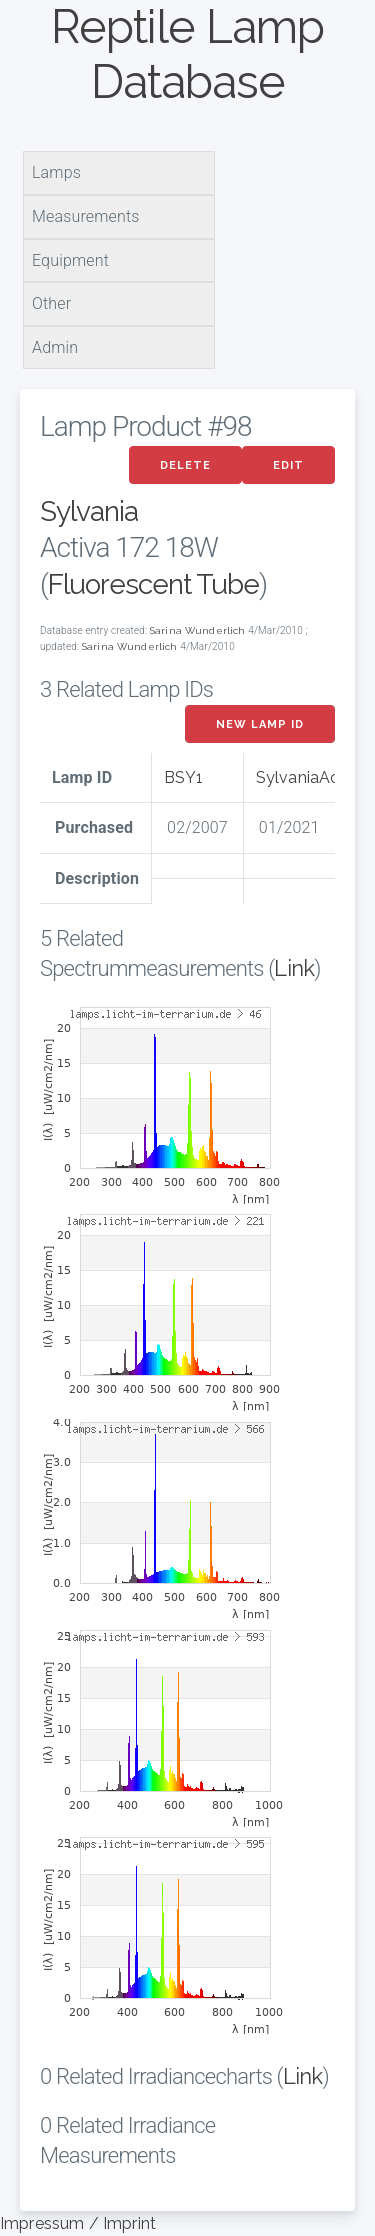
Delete (185, 465)
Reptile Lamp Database (187, 54)
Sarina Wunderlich (198, 630)
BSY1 (183, 777)
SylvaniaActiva (311, 777)
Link (294, 968)
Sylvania (89, 511)
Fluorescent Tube (153, 584)
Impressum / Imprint (78, 2223)
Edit (288, 465)
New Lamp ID (260, 724)
